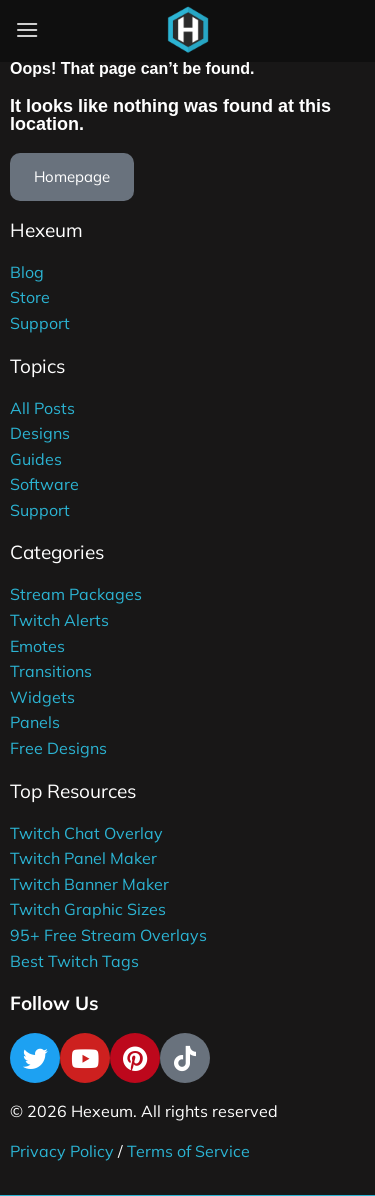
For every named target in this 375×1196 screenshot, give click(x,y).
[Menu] (27, 29)
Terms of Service (188, 1151)
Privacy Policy (62, 1151)
